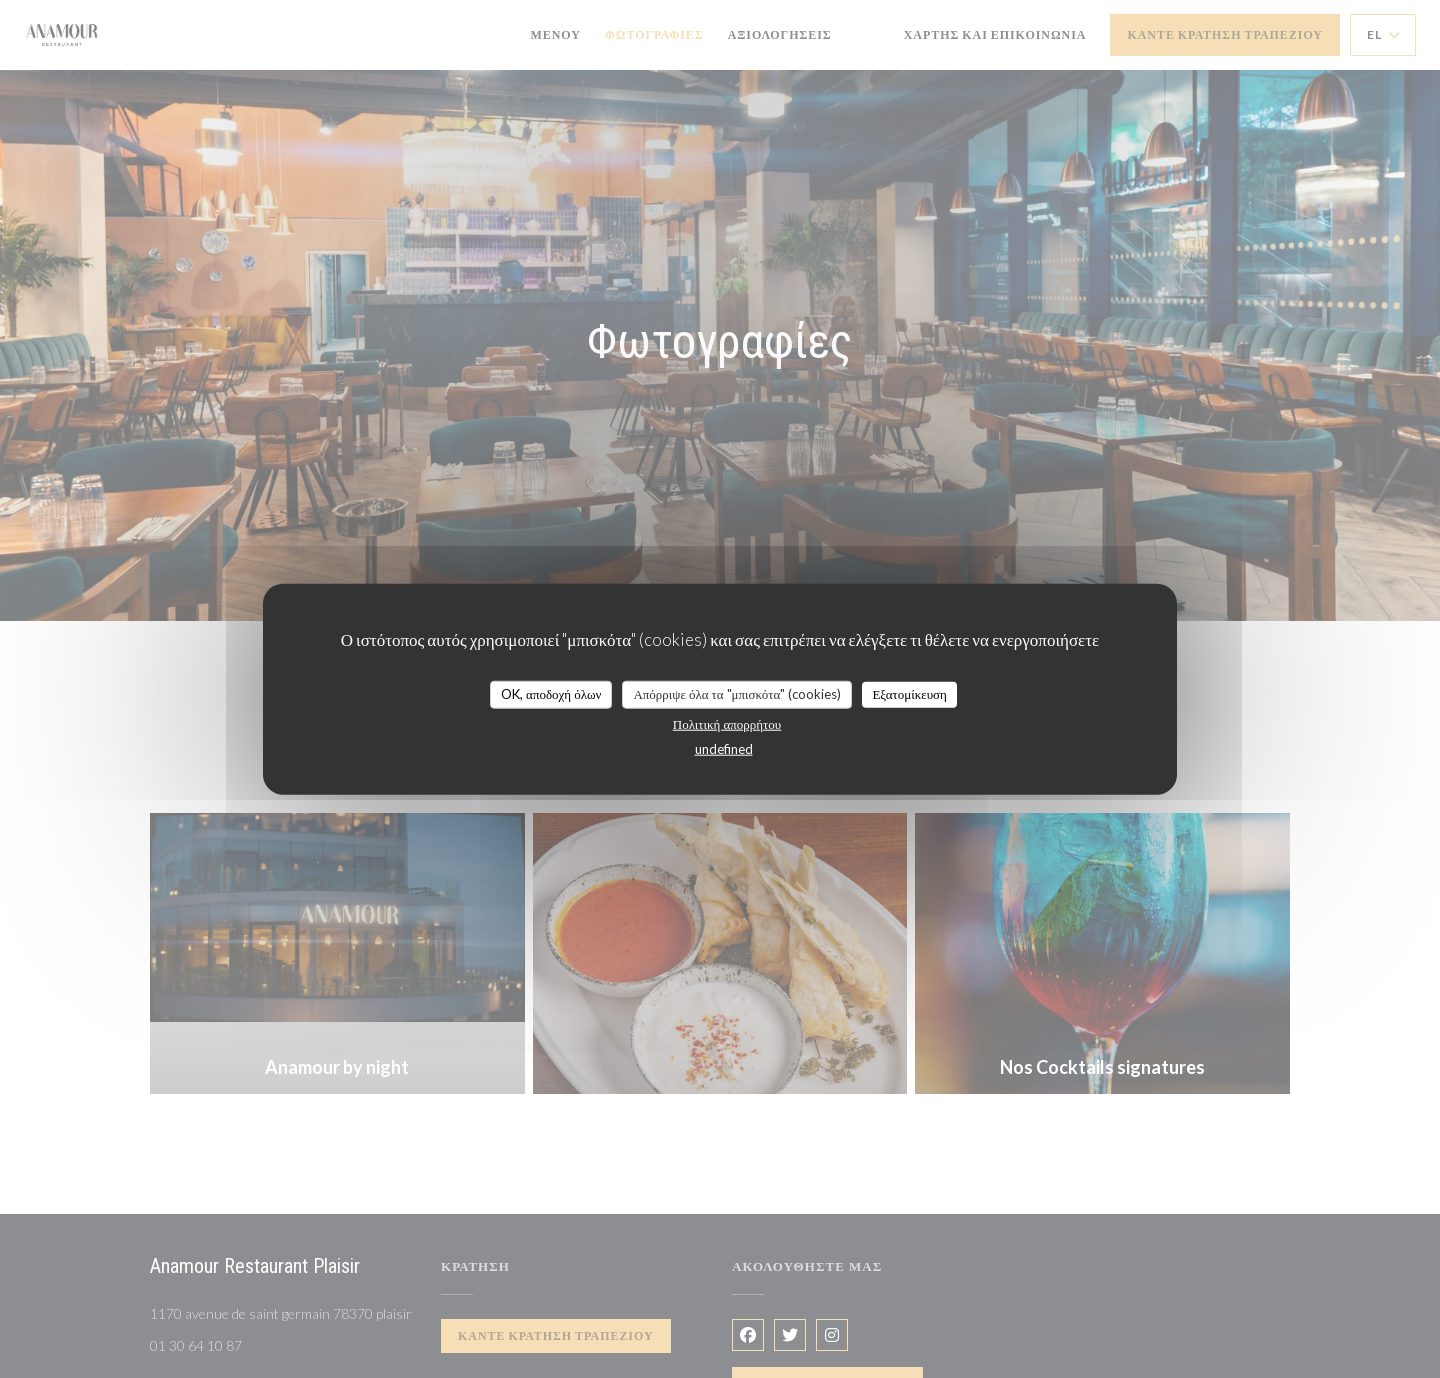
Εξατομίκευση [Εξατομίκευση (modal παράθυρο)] (909, 694)
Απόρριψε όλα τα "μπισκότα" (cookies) (737, 694)
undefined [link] (724, 748)
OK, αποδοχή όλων (551, 694)
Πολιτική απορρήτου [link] (727, 723)
